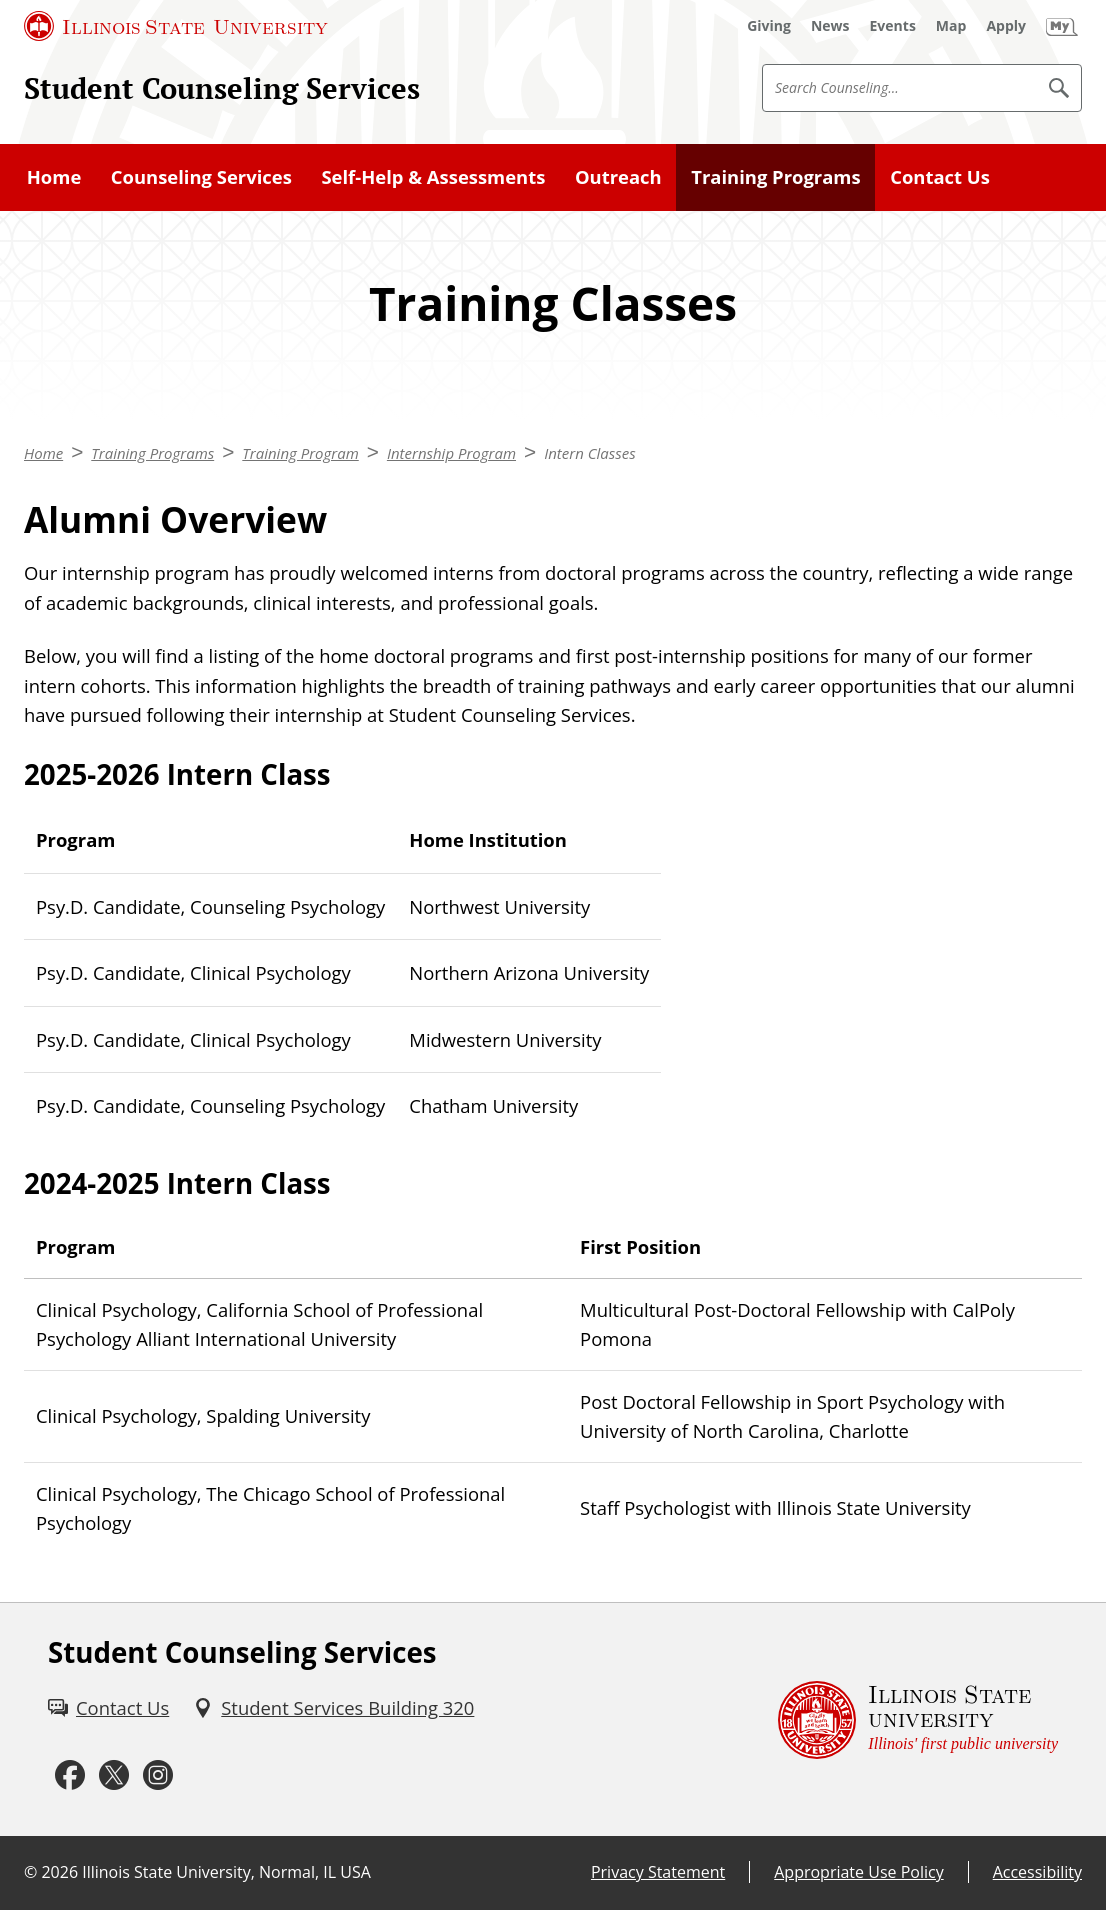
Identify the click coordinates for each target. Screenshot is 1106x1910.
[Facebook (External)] (70, 1776)
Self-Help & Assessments (433, 176)
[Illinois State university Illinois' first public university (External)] (918, 1720)
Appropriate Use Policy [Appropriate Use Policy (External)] (858, 1872)
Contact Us (940, 176)
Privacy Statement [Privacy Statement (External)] (658, 1872)
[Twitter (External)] (114, 1776)
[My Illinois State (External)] (1062, 26)
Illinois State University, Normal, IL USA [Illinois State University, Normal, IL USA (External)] (226, 1872)
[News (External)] (830, 26)
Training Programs (775, 176)
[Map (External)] (951, 26)
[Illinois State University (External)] (176, 26)
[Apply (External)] (1006, 26)
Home (54, 176)
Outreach (618, 176)
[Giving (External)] (769, 26)
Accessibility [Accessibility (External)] (1037, 1872)
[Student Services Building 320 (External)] (333, 1708)
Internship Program (451, 453)
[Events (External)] (893, 26)
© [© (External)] (30, 1872)
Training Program (300, 453)
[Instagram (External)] (158, 1776)
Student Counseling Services (222, 88)
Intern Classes (589, 453)
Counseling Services (201, 176)
